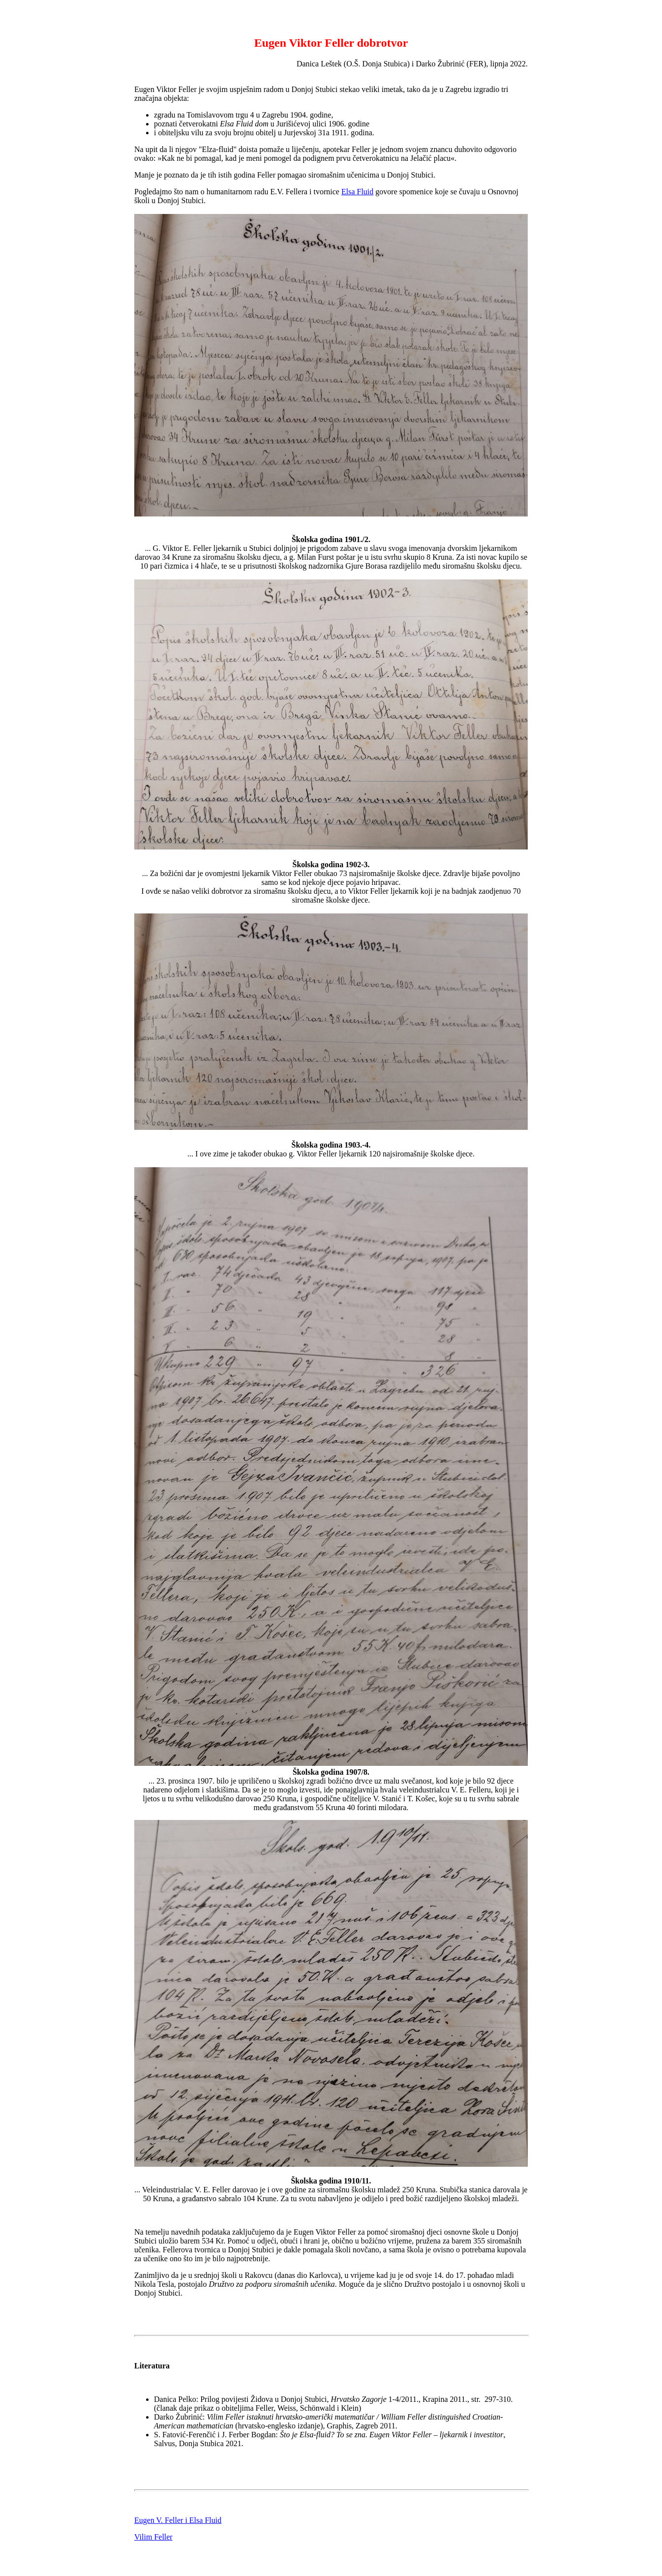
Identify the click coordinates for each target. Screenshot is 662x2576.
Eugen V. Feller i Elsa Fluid (177, 2520)
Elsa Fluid (357, 191)
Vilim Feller (153, 2537)
